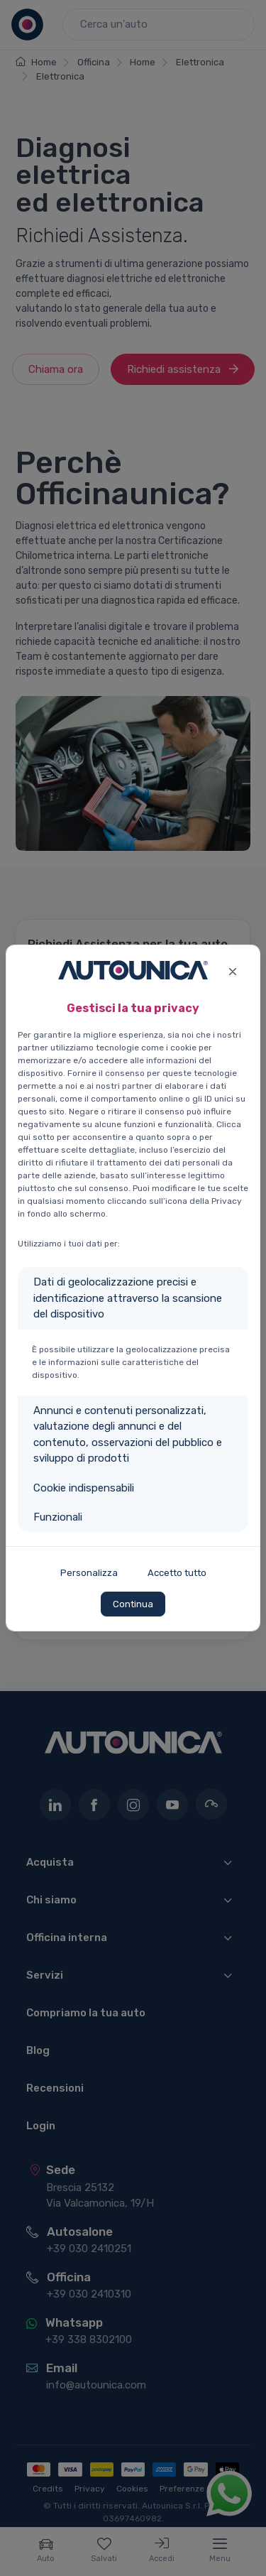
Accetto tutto (177, 1572)
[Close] (232, 970)
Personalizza (89, 1572)
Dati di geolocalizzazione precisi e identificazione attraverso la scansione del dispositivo (127, 1298)
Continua (133, 1604)
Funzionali (57, 1517)
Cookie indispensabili (83, 1488)
